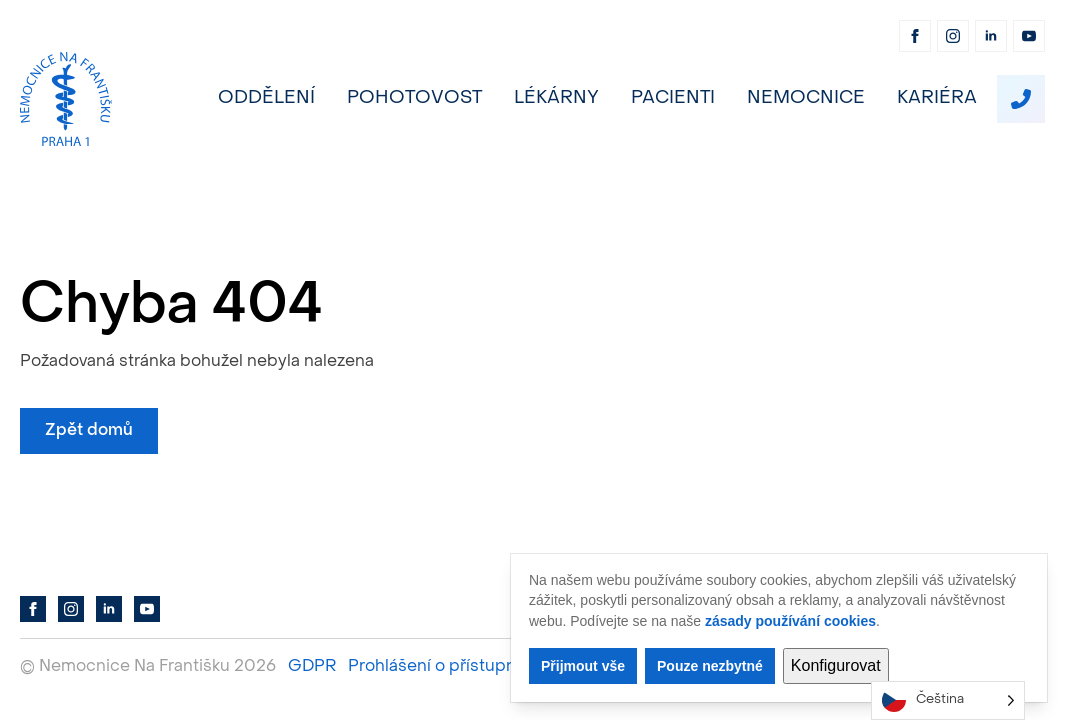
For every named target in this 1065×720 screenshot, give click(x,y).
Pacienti (673, 98)
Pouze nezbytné (710, 666)
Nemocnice (806, 98)
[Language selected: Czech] (948, 700)
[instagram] (953, 36)
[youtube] (1029, 36)
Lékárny (556, 98)
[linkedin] (991, 36)
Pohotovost (414, 98)
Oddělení (266, 98)
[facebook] (915, 36)
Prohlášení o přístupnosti (446, 667)
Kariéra (937, 98)
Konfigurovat (836, 665)
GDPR (312, 667)
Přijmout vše (583, 666)
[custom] (1021, 99)
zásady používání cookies (790, 621)
